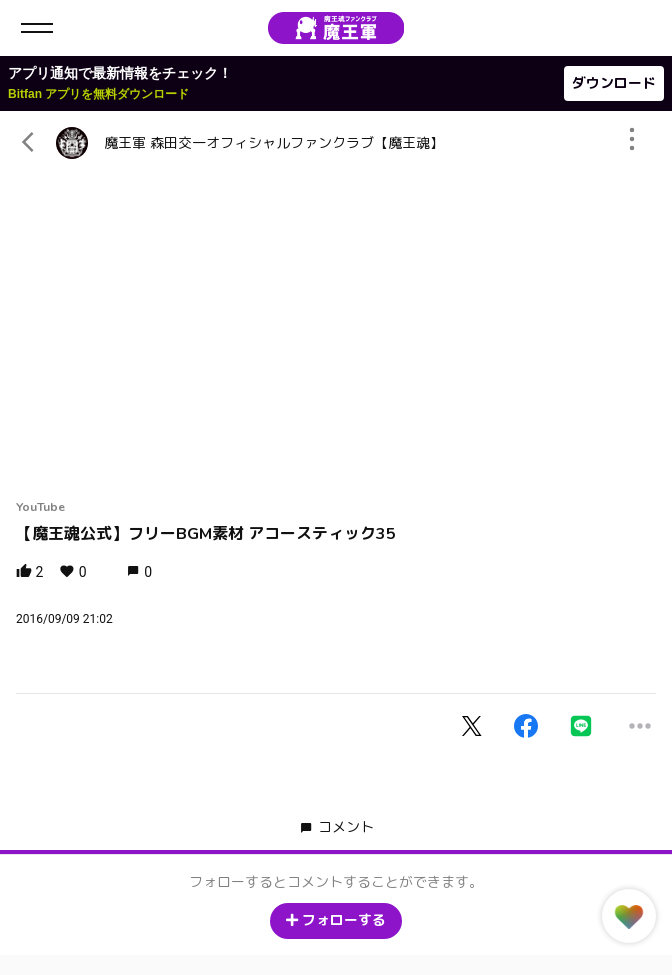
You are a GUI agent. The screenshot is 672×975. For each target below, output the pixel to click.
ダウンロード (614, 83)
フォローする (336, 920)
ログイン (640, 28)
